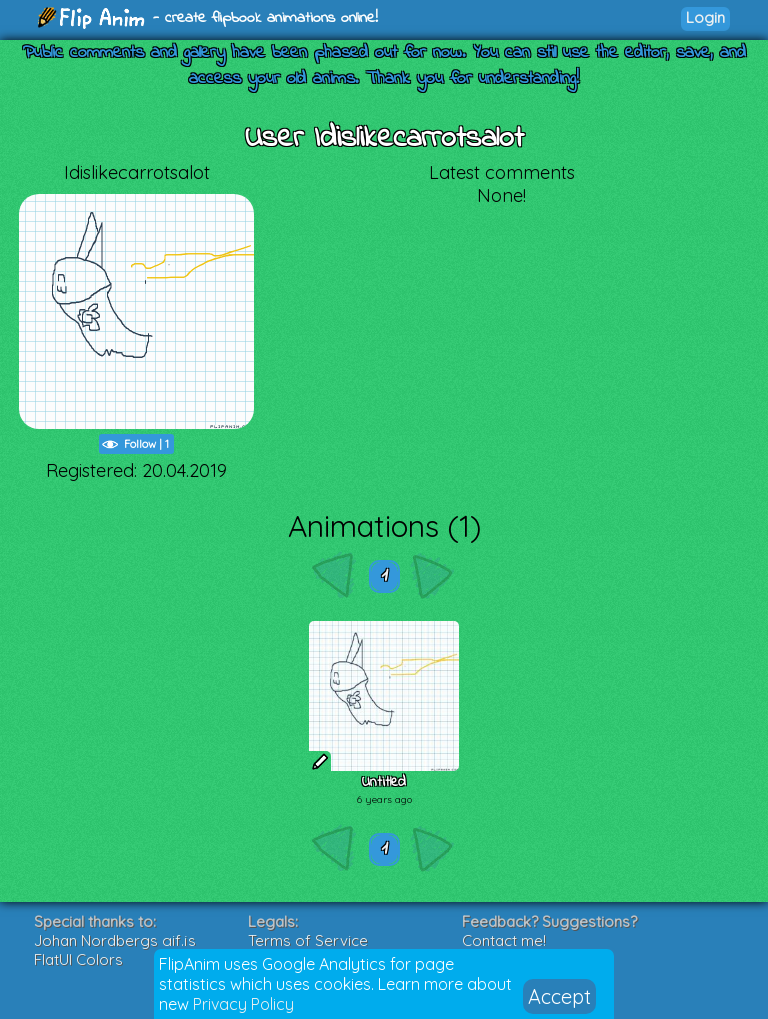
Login (705, 17)
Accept (559, 996)
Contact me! (504, 940)
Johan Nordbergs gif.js (115, 940)
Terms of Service (308, 940)
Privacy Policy (243, 1004)
